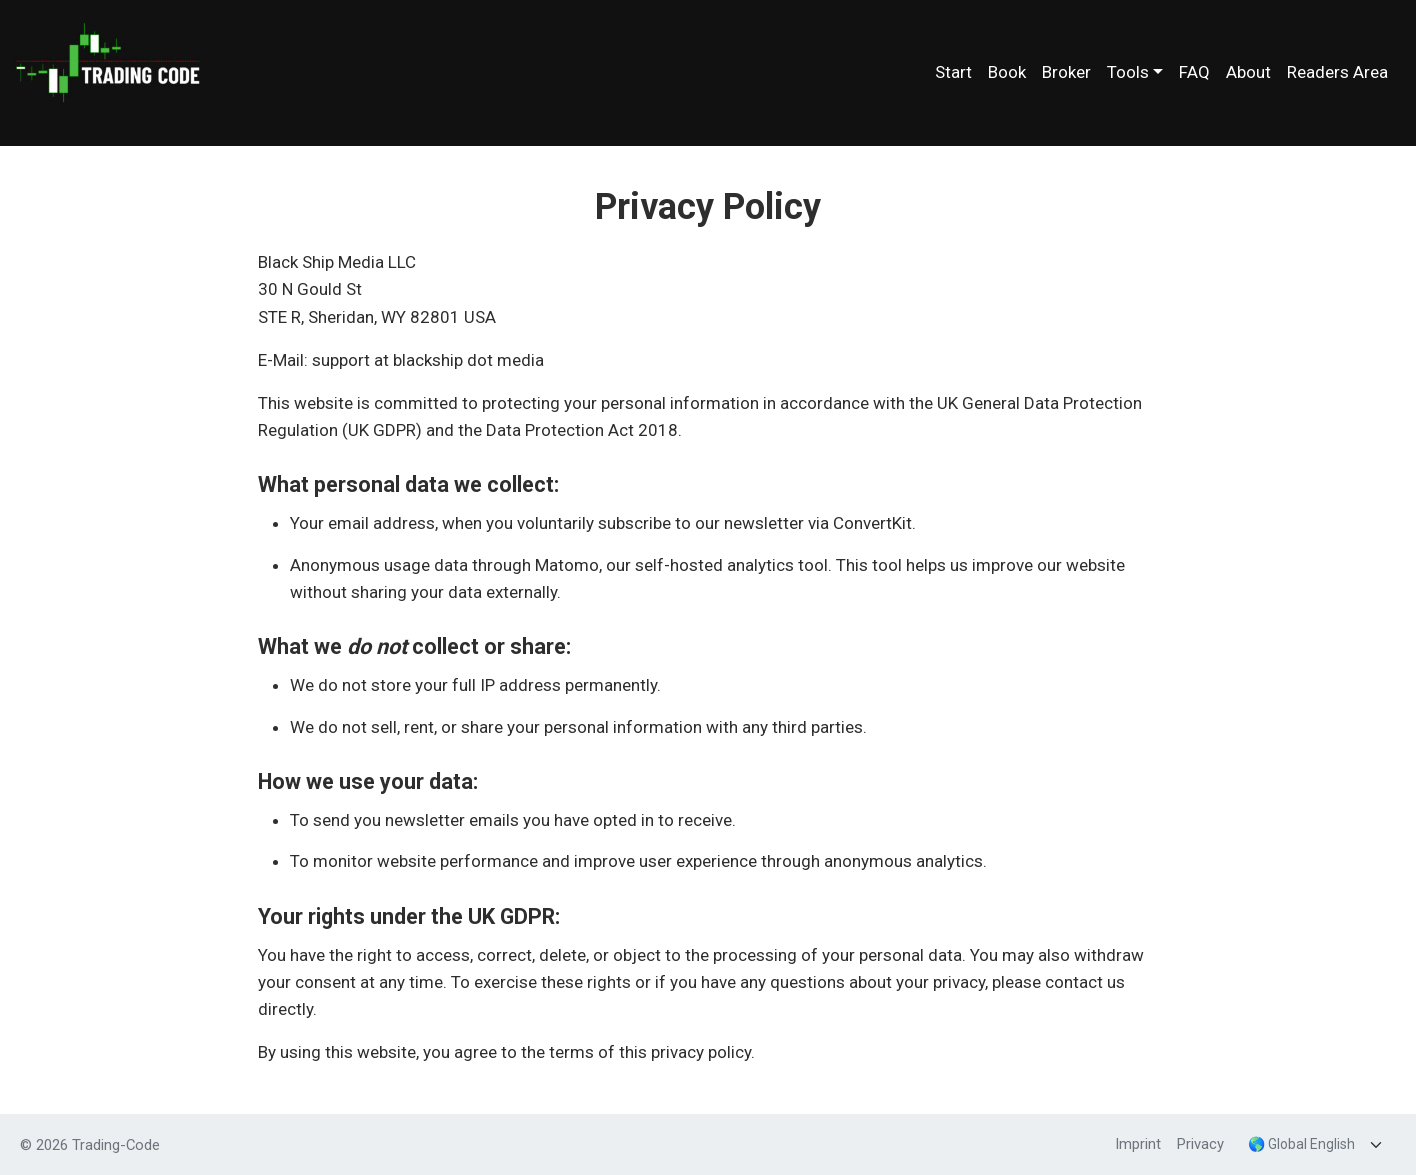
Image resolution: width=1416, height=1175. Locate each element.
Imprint (1138, 1144)
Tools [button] (1128, 72)
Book (1007, 72)
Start (953, 72)
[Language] (1318, 1144)
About (1248, 72)
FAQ (1194, 72)
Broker (1066, 72)
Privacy (1200, 1144)
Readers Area (1337, 72)
